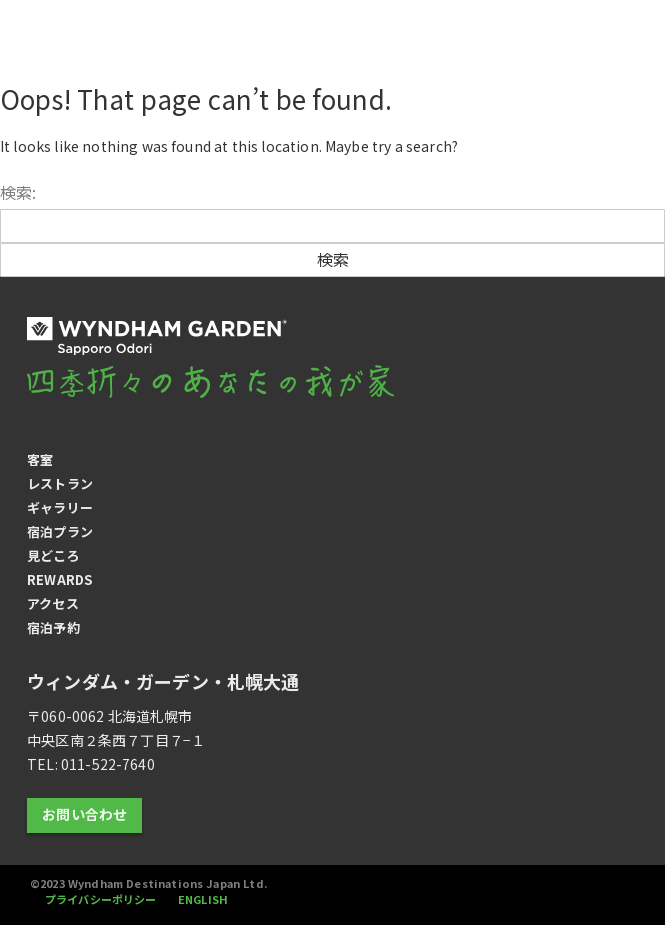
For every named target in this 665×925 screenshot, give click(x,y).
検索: (18, 192)
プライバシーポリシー (102, 899)
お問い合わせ (84, 814)
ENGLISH (204, 899)
